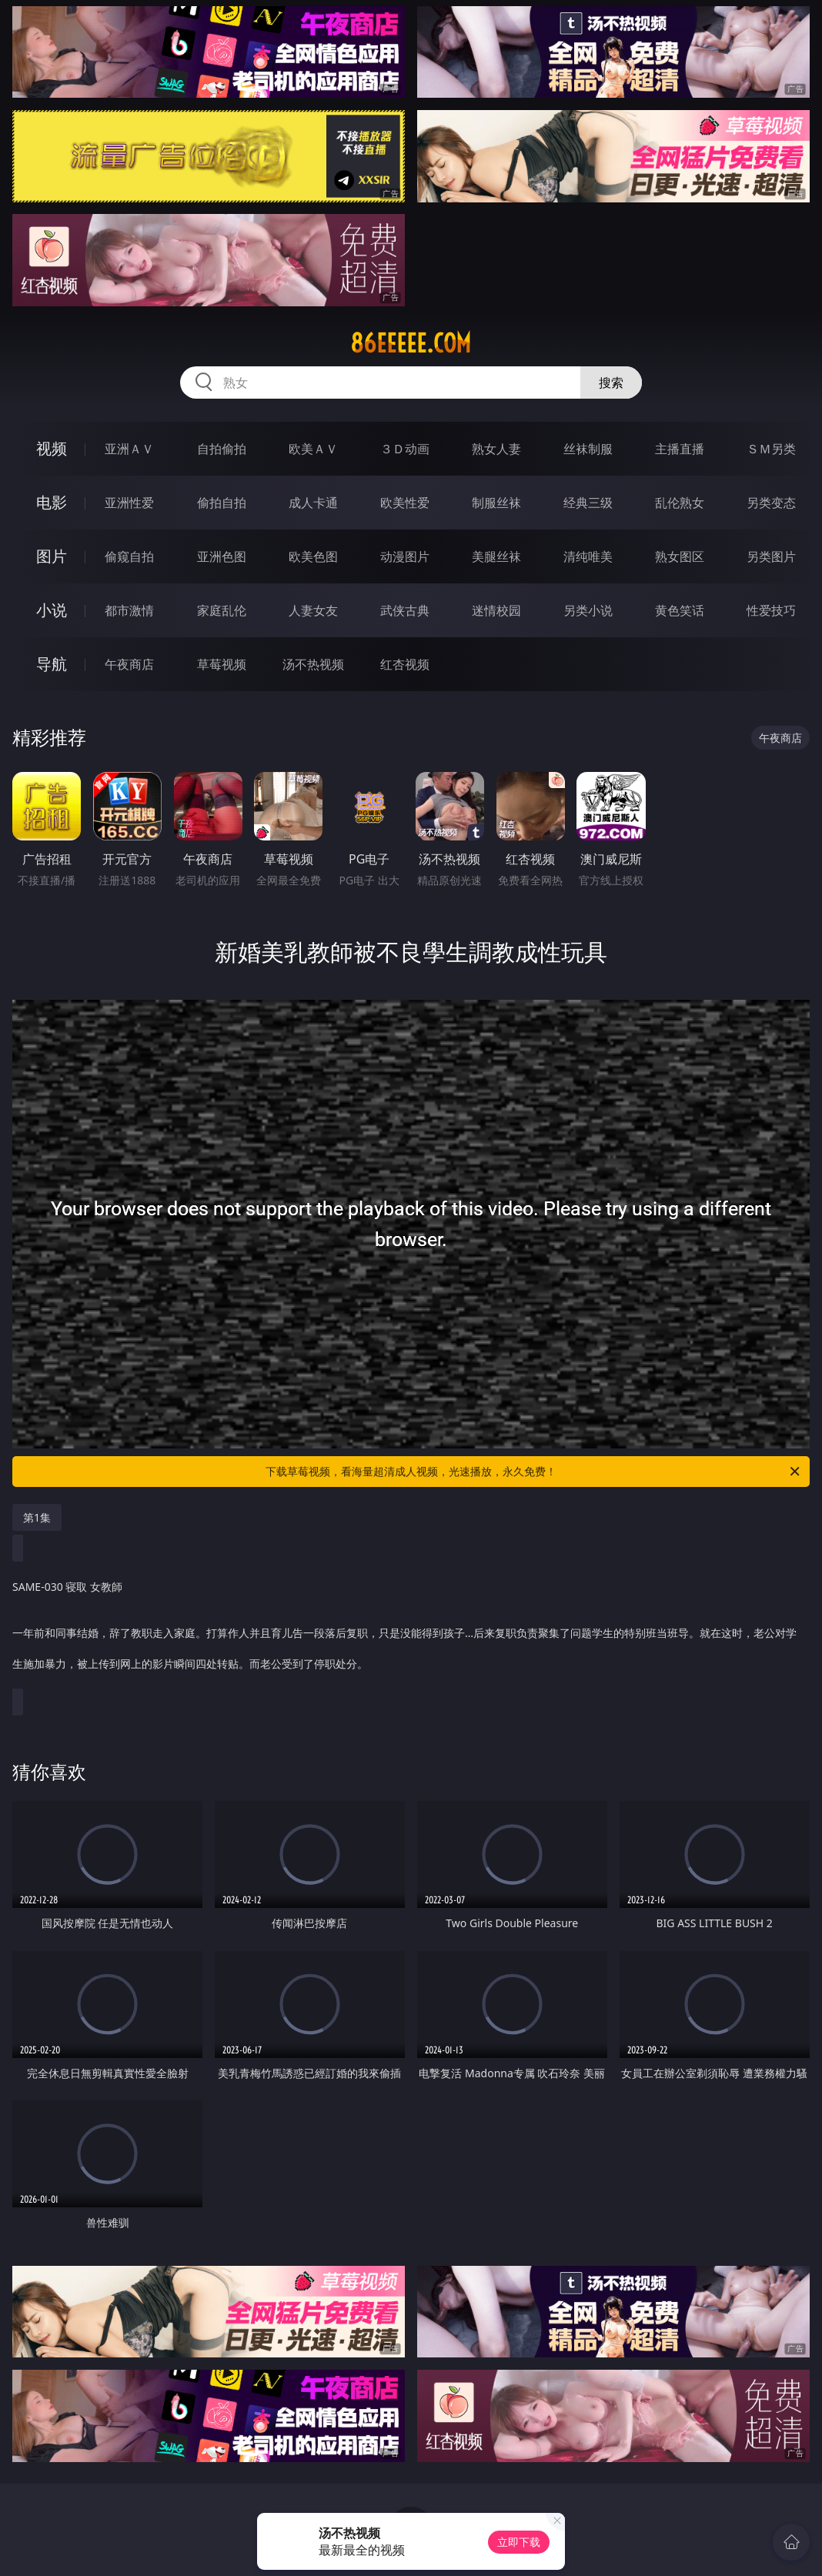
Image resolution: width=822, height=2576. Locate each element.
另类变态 (771, 502)
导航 (51, 663)
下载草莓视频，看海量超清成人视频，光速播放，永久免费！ (534, 1471)
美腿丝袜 (496, 556)
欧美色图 (313, 556)
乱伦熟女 (679, 502)
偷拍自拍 (221, 502)
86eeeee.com (410, 343)
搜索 (611, 382)
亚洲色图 (221, 556)
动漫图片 (404, 556)
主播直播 (679, 448)
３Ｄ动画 (404, 448)
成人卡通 (313, 502)
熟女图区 (679, 556)
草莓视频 (221, 664)
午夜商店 (129, 664)
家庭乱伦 (221, 610)
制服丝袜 (496, 502)
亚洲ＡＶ (129, 448)
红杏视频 (404, 664)
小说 (51, 610)
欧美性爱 (404, 502)
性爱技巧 (771, 610)
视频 (51, 448)
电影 (51, 502)
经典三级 (588, 502)
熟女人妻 (496, 448)
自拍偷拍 (221, 448)
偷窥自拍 (129, 556)
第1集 (37, 1517)
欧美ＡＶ (313, 448)
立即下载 (518, 2541)
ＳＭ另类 (771, 448)
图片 (51, 556)
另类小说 (588, 610)
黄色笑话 (679, 610)
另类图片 (771, 556)
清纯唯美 (588, 556)
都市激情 (129, 610)
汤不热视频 (313, 664)
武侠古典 (404, 610)
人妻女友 (313, 610)
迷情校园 (496, 610)
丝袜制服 (588, 448)
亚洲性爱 (129, 502)
